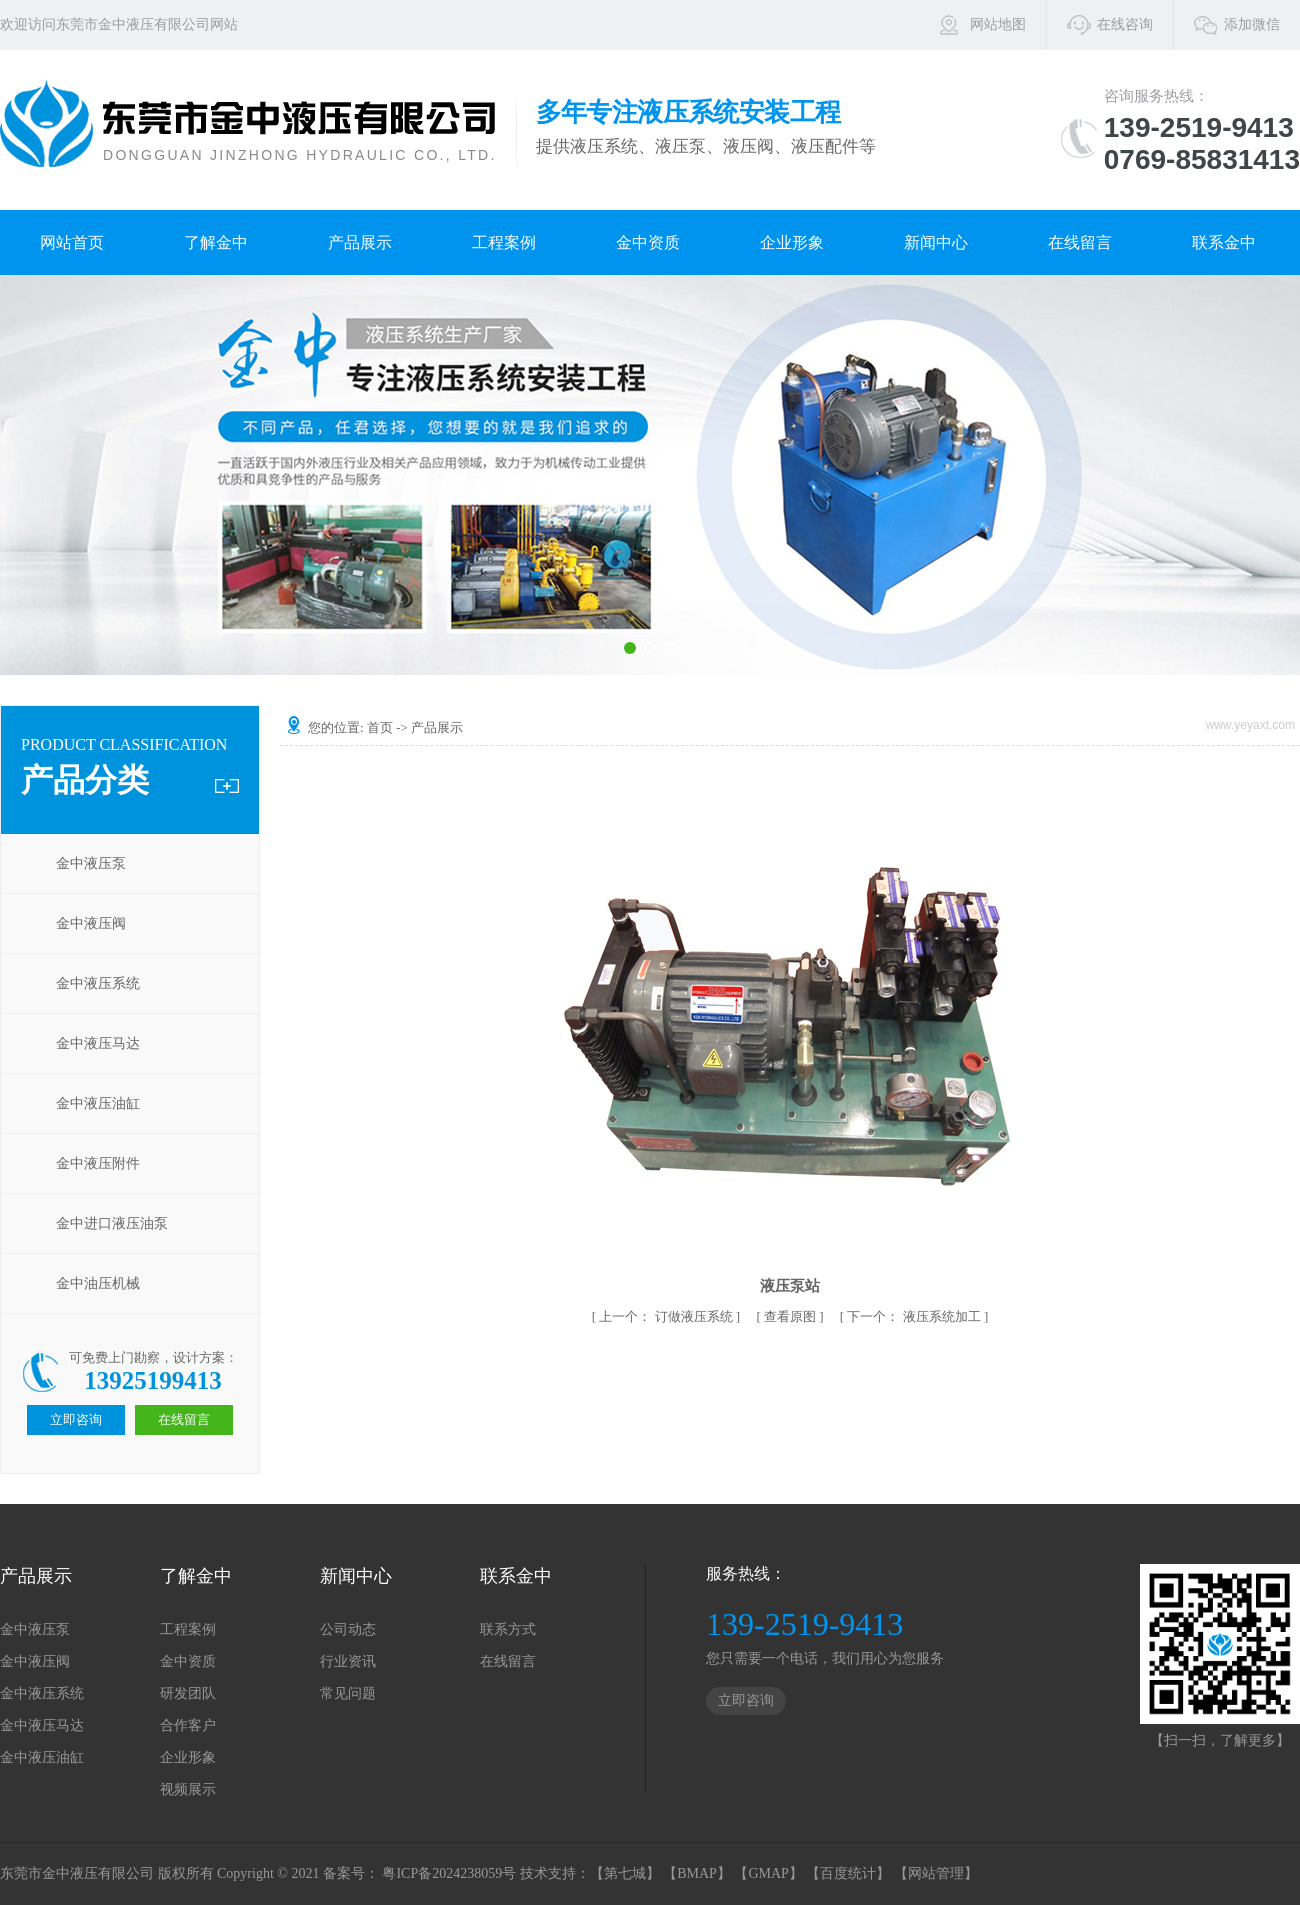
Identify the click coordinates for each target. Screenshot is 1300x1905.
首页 (380, 727)
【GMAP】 (768, 1873)
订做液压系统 (667, 1316)
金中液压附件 (98, 1163)
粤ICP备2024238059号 (449, 1873)
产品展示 (360, 242)
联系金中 (1224, 242)
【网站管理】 (936, 1873)
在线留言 (1080, 242)
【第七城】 (625, 1873)
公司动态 (348, 1629)
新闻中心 (936, 242)
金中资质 (648, 242)
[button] (630, 648)
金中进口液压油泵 (112, 1223)
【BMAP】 (697, 1873)
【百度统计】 (848, 1873)
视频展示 (188, 1789)
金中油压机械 (98, 1283)
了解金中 (216, 242)
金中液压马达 (98, 1043)
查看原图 (791, 1316)
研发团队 (188, 1693)
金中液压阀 (91, 923)
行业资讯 (348, 1661)
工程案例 (504, 242)
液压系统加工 (915, 1316)
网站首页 (72, 242)
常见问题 (348, 1693)
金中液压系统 (98, 983)
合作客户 (188, 1725)
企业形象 (792, 242)
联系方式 (508, 1629)
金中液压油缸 (98, 1103)
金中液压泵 (91, 863)
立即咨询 (746, 1700)
